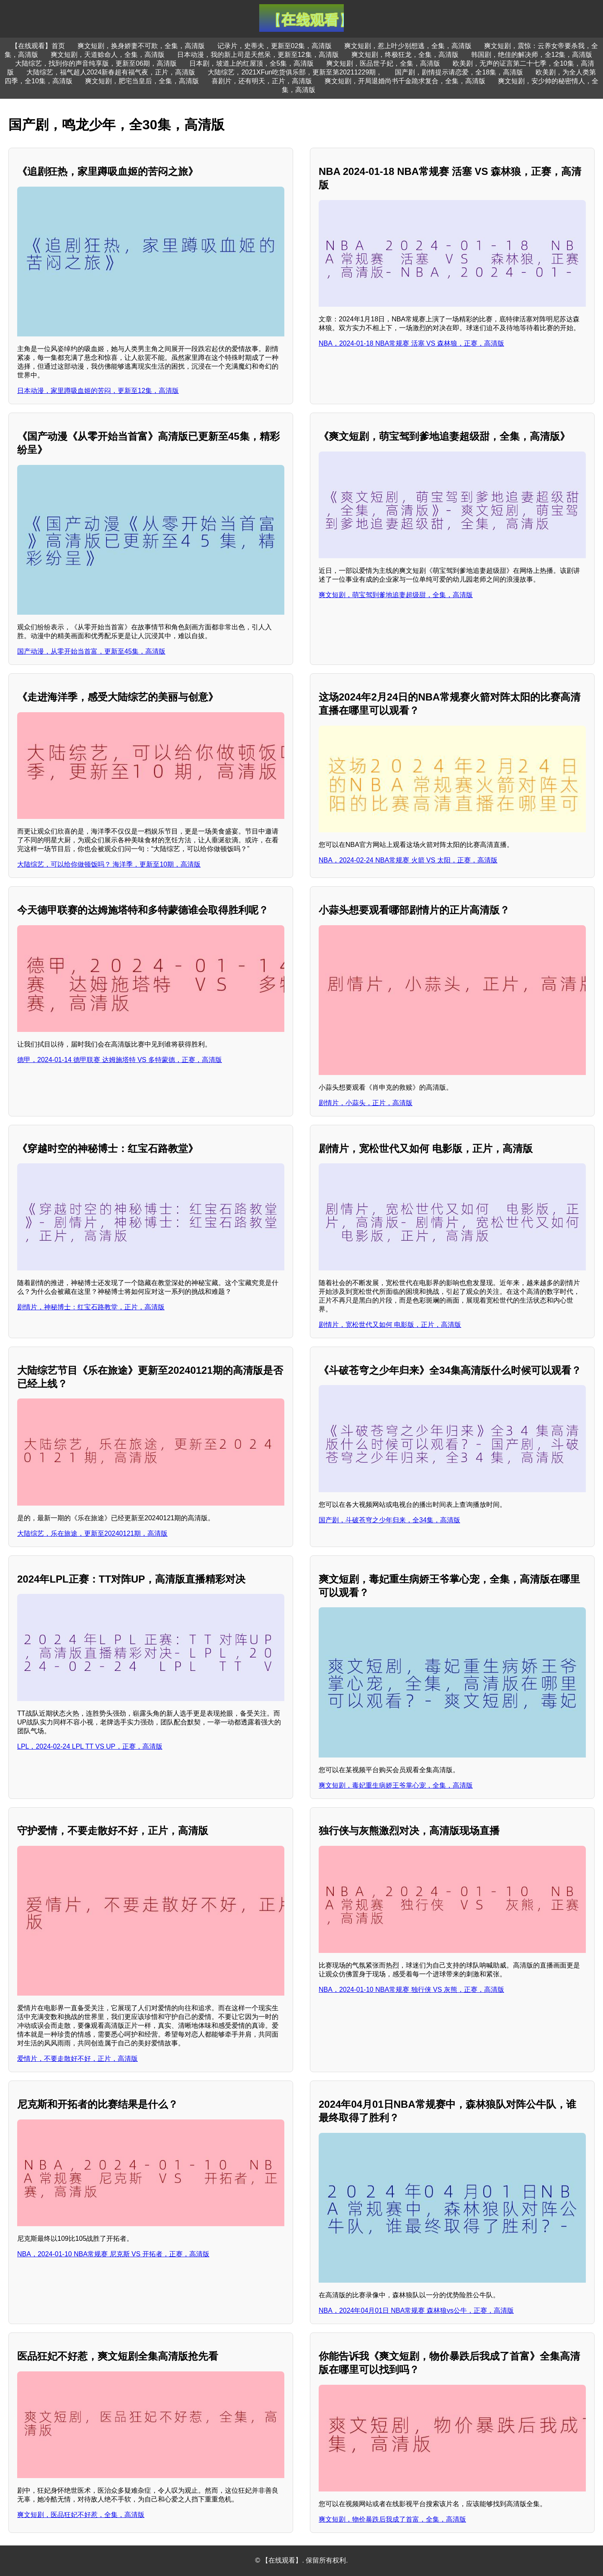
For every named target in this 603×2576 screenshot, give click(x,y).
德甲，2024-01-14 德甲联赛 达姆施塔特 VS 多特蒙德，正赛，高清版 (119, 1059)
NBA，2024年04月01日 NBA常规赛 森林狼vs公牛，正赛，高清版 (416, 2310)
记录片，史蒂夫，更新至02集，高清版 (274, 45)
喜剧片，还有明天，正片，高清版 (261, 81)
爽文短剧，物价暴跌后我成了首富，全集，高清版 (392, 2519)
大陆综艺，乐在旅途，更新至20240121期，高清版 (92, 1533)
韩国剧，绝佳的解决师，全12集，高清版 (532, 54)
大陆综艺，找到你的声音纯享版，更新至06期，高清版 (96, 63)
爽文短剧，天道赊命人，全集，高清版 (108, 54)
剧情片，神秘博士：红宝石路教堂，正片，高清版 (91, 1307)
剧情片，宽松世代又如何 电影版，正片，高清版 (390, 1324)
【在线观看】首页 (38, 45)
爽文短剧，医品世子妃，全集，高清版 (383, 63)
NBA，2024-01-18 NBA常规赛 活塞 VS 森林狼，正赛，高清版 (411, 343)
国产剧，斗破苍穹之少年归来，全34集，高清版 (389, 1520)
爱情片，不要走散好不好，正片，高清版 (77, 2058)
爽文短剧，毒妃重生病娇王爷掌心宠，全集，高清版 (396, 1785)
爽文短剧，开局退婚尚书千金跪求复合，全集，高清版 (405, 81)
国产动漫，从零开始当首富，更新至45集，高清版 (91, 651)
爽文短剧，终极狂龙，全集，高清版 (405, 54)
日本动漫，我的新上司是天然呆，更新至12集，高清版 (258, 54)
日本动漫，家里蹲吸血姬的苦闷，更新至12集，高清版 (98, 390)
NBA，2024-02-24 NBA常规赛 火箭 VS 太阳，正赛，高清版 (408, 860)
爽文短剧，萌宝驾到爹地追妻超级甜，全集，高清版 (396, 594)
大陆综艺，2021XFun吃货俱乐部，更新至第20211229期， (295, 72)
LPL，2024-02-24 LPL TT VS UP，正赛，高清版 (89, 1746)
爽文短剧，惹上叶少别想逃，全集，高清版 (408, 45)
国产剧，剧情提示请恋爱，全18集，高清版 (459, 72)
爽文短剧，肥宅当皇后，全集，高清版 (142, 81)
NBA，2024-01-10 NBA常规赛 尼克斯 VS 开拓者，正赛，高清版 (113, 2254)
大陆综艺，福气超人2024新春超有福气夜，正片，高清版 (111, 72)
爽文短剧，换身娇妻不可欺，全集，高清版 (141, 45)
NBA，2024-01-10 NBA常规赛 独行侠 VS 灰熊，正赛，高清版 (411, 1989)
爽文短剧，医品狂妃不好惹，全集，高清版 (80, 2514)
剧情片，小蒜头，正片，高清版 (365, 1102)
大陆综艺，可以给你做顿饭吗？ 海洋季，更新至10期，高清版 (109, 864)
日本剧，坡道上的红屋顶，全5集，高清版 (251, 63)
